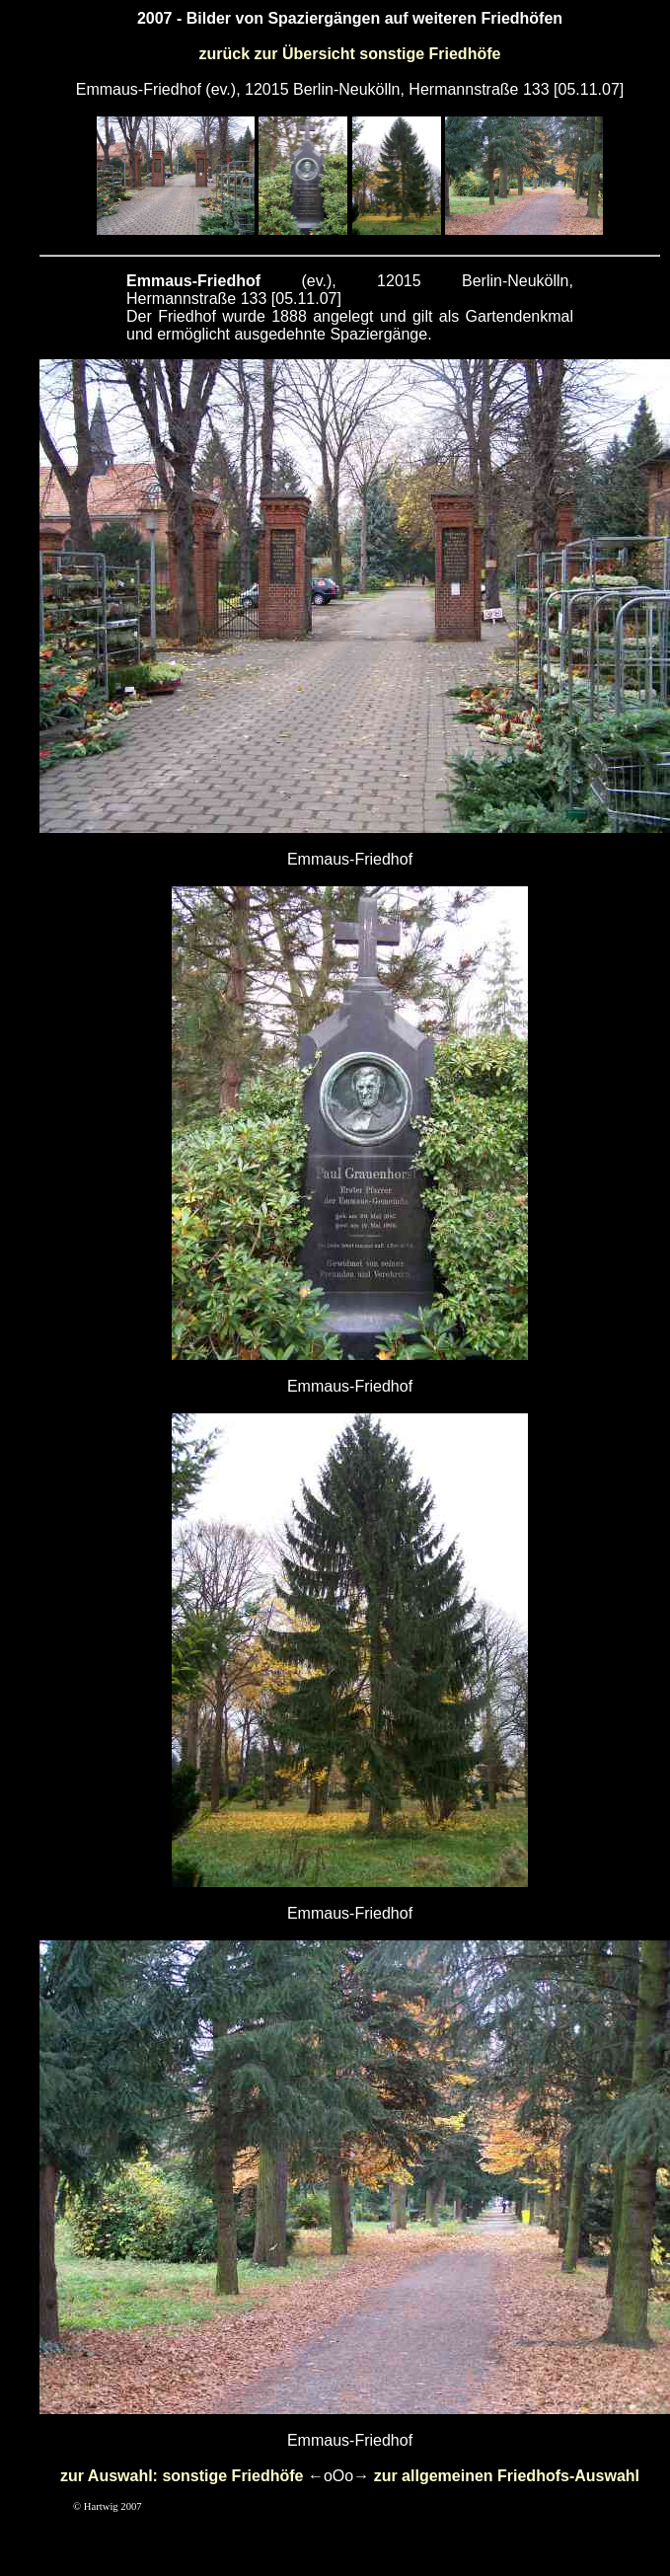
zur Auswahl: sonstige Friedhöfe (182, 2475)
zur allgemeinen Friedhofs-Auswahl (506, 2475)
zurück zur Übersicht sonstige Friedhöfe (350, 53)
